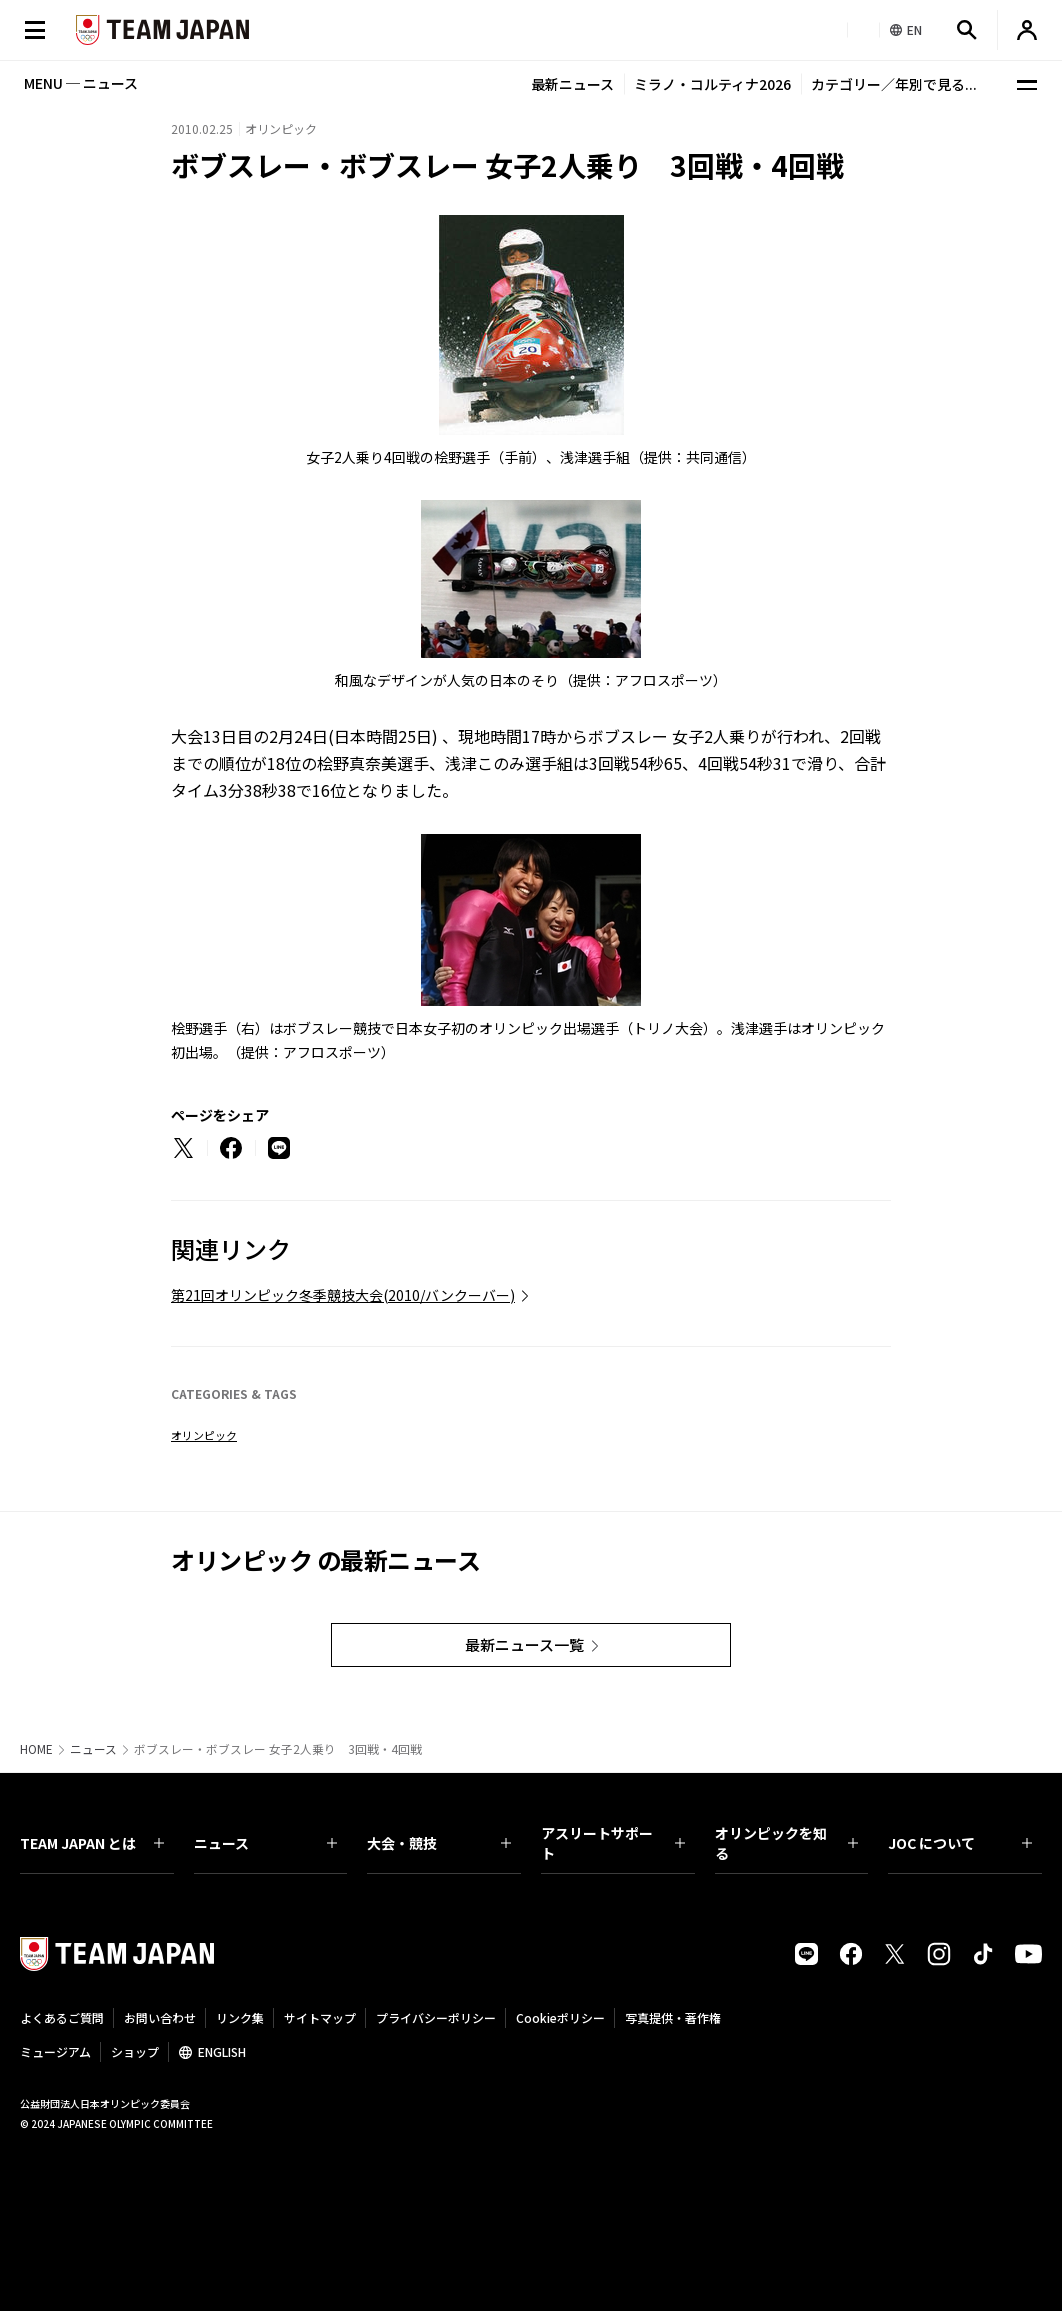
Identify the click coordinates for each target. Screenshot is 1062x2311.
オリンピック (204, 1435)
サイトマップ (320, 2017)
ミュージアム (55, 2051)
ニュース (93, 1749)
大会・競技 (439, 1843)
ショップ (135, 2051)
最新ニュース (572, 84)
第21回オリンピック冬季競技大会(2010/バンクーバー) (343, 1295)
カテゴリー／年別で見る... (894, 84)
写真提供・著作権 (673, 2017)
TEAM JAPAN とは (92, 1843)
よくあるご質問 (62, 2017)
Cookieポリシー (560, 2017)
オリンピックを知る (787, 1843)
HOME (36, 1749)
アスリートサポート (613, 1843)
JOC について (960, 1843)
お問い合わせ (160, 2017)
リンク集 (240, 2017)
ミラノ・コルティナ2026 (712, 84)
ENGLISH (222, 2051)
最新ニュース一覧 (524, 1644)
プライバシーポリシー (436, 2017)
